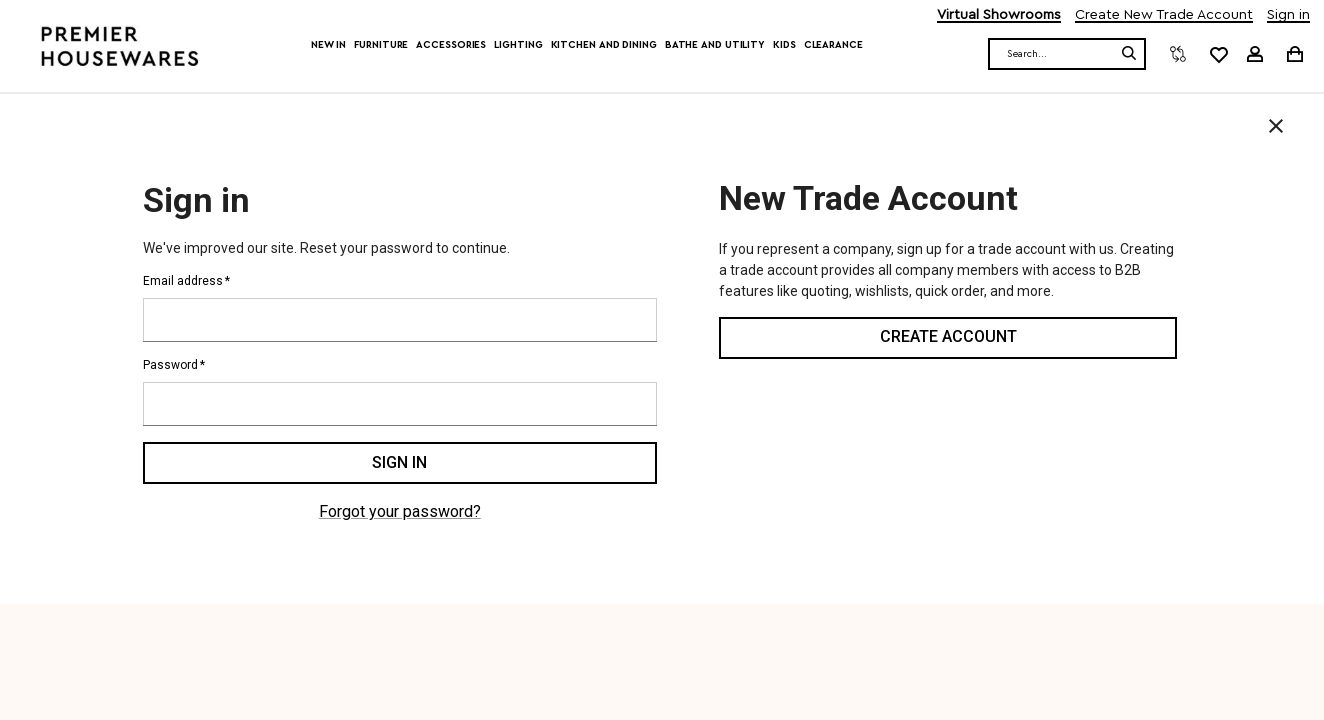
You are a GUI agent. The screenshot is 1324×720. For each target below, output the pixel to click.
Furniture (381, 45)
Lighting (518, 45)
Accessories (451, 45)
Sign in (1288, 15)
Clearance (833, 45)
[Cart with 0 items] (1293, 53)
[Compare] (1178, 54)
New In (328, 45)
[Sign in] (1255, 54)
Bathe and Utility (715, 45)
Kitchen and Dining (604, 45)
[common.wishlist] (1218, 54)
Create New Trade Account (1164, 15)
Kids (784, 45)
